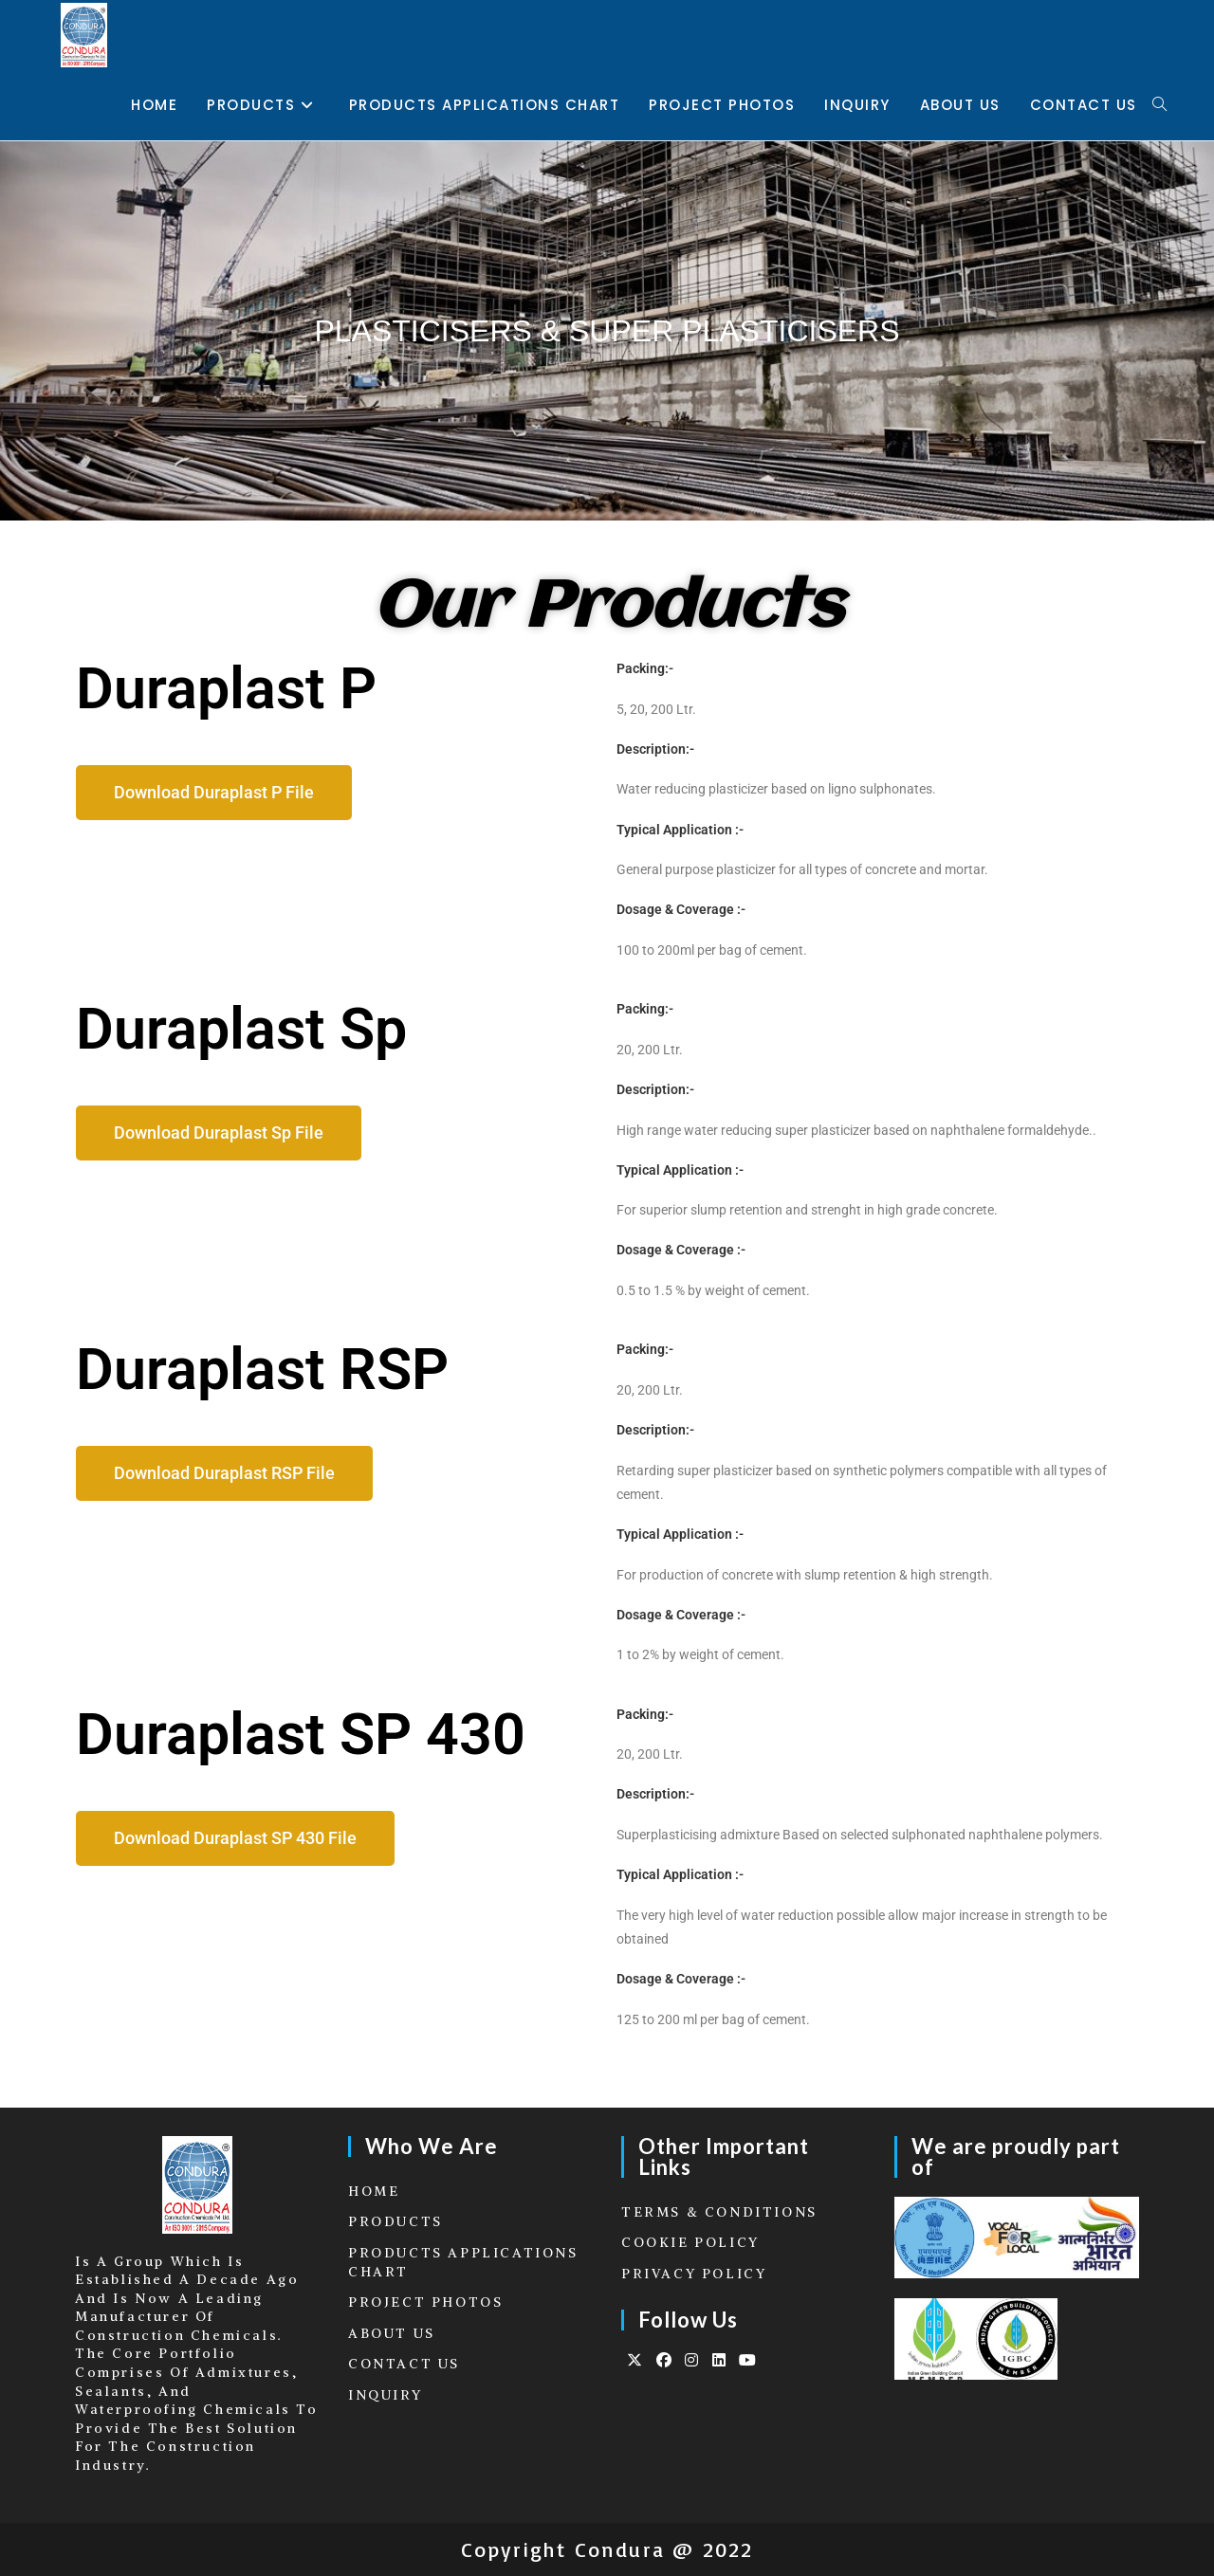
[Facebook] (665, 2359)
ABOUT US (391, 2333)
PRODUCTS (395, 2221)
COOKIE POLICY (690, 2242)
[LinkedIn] (720, 2359)
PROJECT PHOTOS (425, 2302)
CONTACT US (404, 2363)
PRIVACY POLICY (693, 2273)
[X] (636, 2359)
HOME (373, 2191)
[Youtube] (749, 2359)
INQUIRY (385, 2394)
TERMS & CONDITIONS (719, 2211)
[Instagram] (693, 2359)
